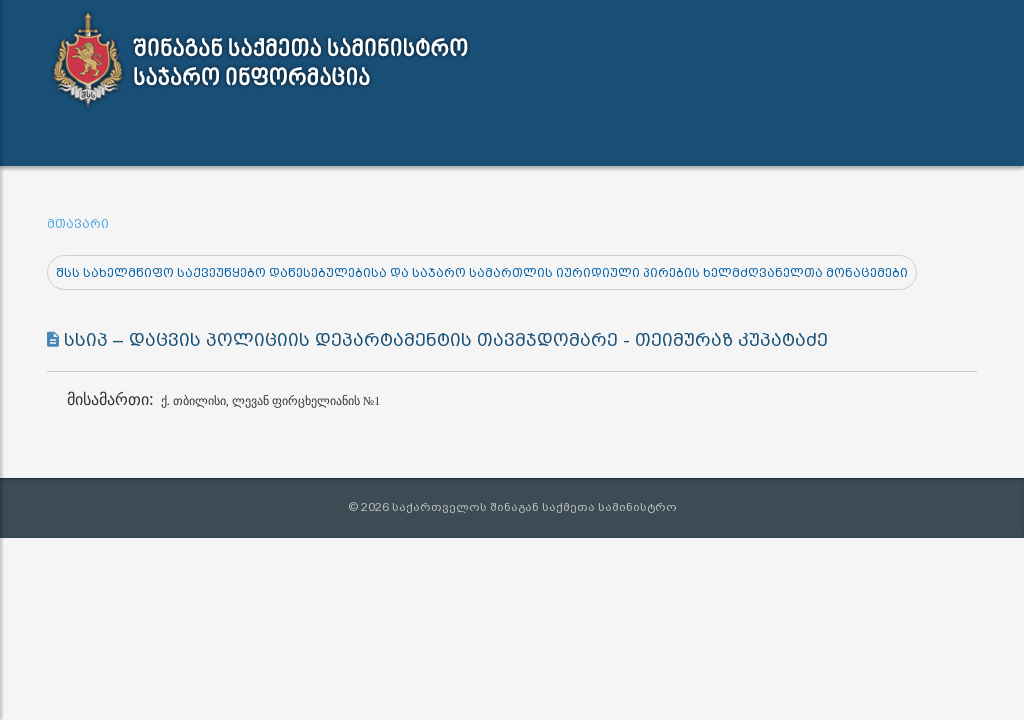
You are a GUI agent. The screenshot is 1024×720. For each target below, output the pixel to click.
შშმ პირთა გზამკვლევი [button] (775, 140)
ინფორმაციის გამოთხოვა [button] (431, 140)
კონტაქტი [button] (608, 140)
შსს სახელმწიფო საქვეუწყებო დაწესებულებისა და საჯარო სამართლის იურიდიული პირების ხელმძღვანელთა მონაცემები (482, 273)
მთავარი (78, 224)
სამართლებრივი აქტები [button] (203, 140)
